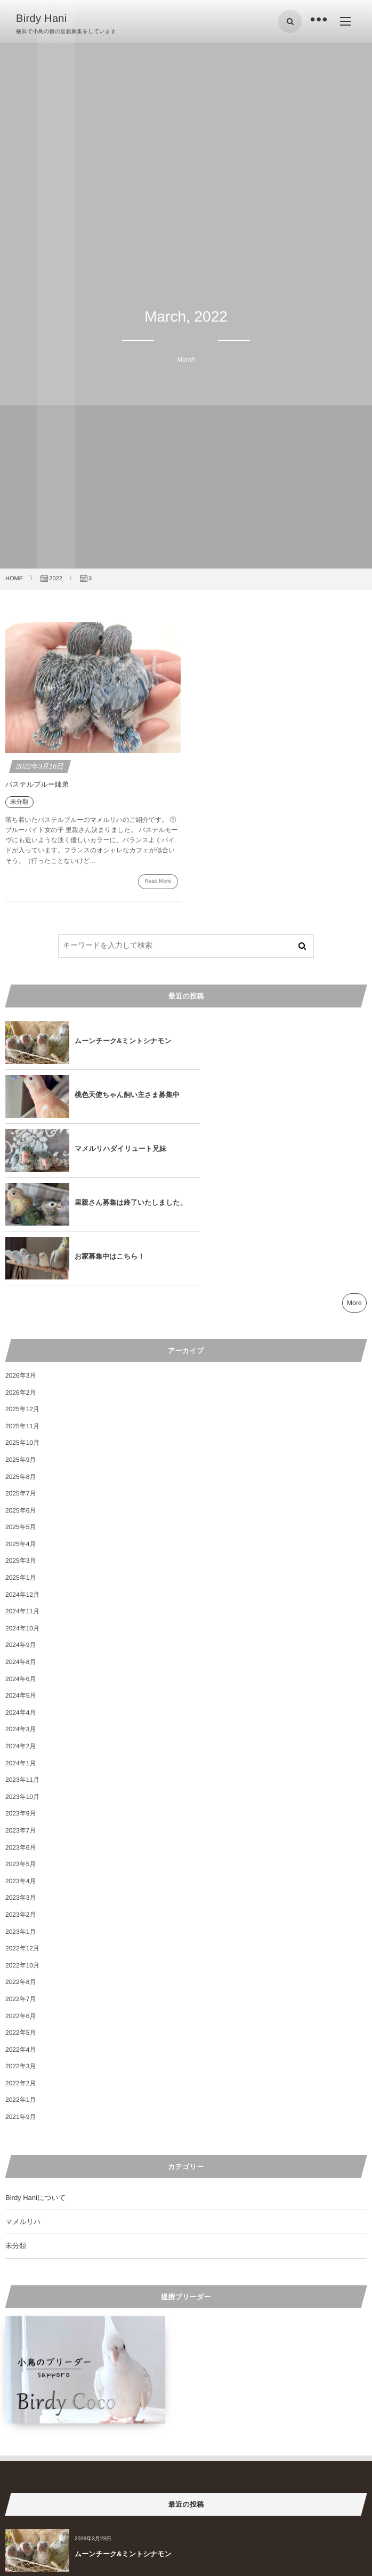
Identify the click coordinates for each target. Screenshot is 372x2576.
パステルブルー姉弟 (37, 784)
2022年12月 (22, 1840)
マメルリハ (23, 2114)
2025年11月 (22, 1318)
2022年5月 (20, 1925)
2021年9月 (20, 2009)
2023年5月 (20, 1756)
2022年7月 (20, 1891)
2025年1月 (20, 1470)
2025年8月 (20, 1369)
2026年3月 (20, 1267)
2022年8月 (20, 1874)
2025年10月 (22, 1335)
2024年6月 (20, 1571)
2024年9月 (20, 1537)
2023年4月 (20, 1773)
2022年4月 (20, 1942)
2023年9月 (20, 1705)
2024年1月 (20, 1655)
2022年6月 (20, 1908)
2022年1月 (20, 1992)
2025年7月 (20, 1385)
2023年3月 (20, 1790)
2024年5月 (20, 1587)
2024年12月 (22, 1487)
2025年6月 (20, 1402)
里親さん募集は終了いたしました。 (304, 1094)
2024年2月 (20, 1638)
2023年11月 (22, 1672)
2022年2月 (20, 1975)
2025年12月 (22, 1301)
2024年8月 (20, 1554)
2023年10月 (22, 1689)
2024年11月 (22, 1503)
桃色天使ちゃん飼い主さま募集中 (307, 1041)
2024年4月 (20, 1605)
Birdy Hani (41, 18)
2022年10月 (22, 1857)
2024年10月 (22, 1520)
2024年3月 (20, 1621)
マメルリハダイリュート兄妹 (120, 1095)
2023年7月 (20, 1722)
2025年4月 (20, 1436)
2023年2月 (20, 1807)
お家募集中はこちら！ (110, 1149)
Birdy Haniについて (35, 2090)
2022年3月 (20, 1958)
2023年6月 (20, 1739)
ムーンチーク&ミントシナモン (123, 1041)
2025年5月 (20, 1419)
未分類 (15, 2138)
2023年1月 (20, 1824)
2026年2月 (20, 1285)
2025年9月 (20, 1352)
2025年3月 (20, 1453)
